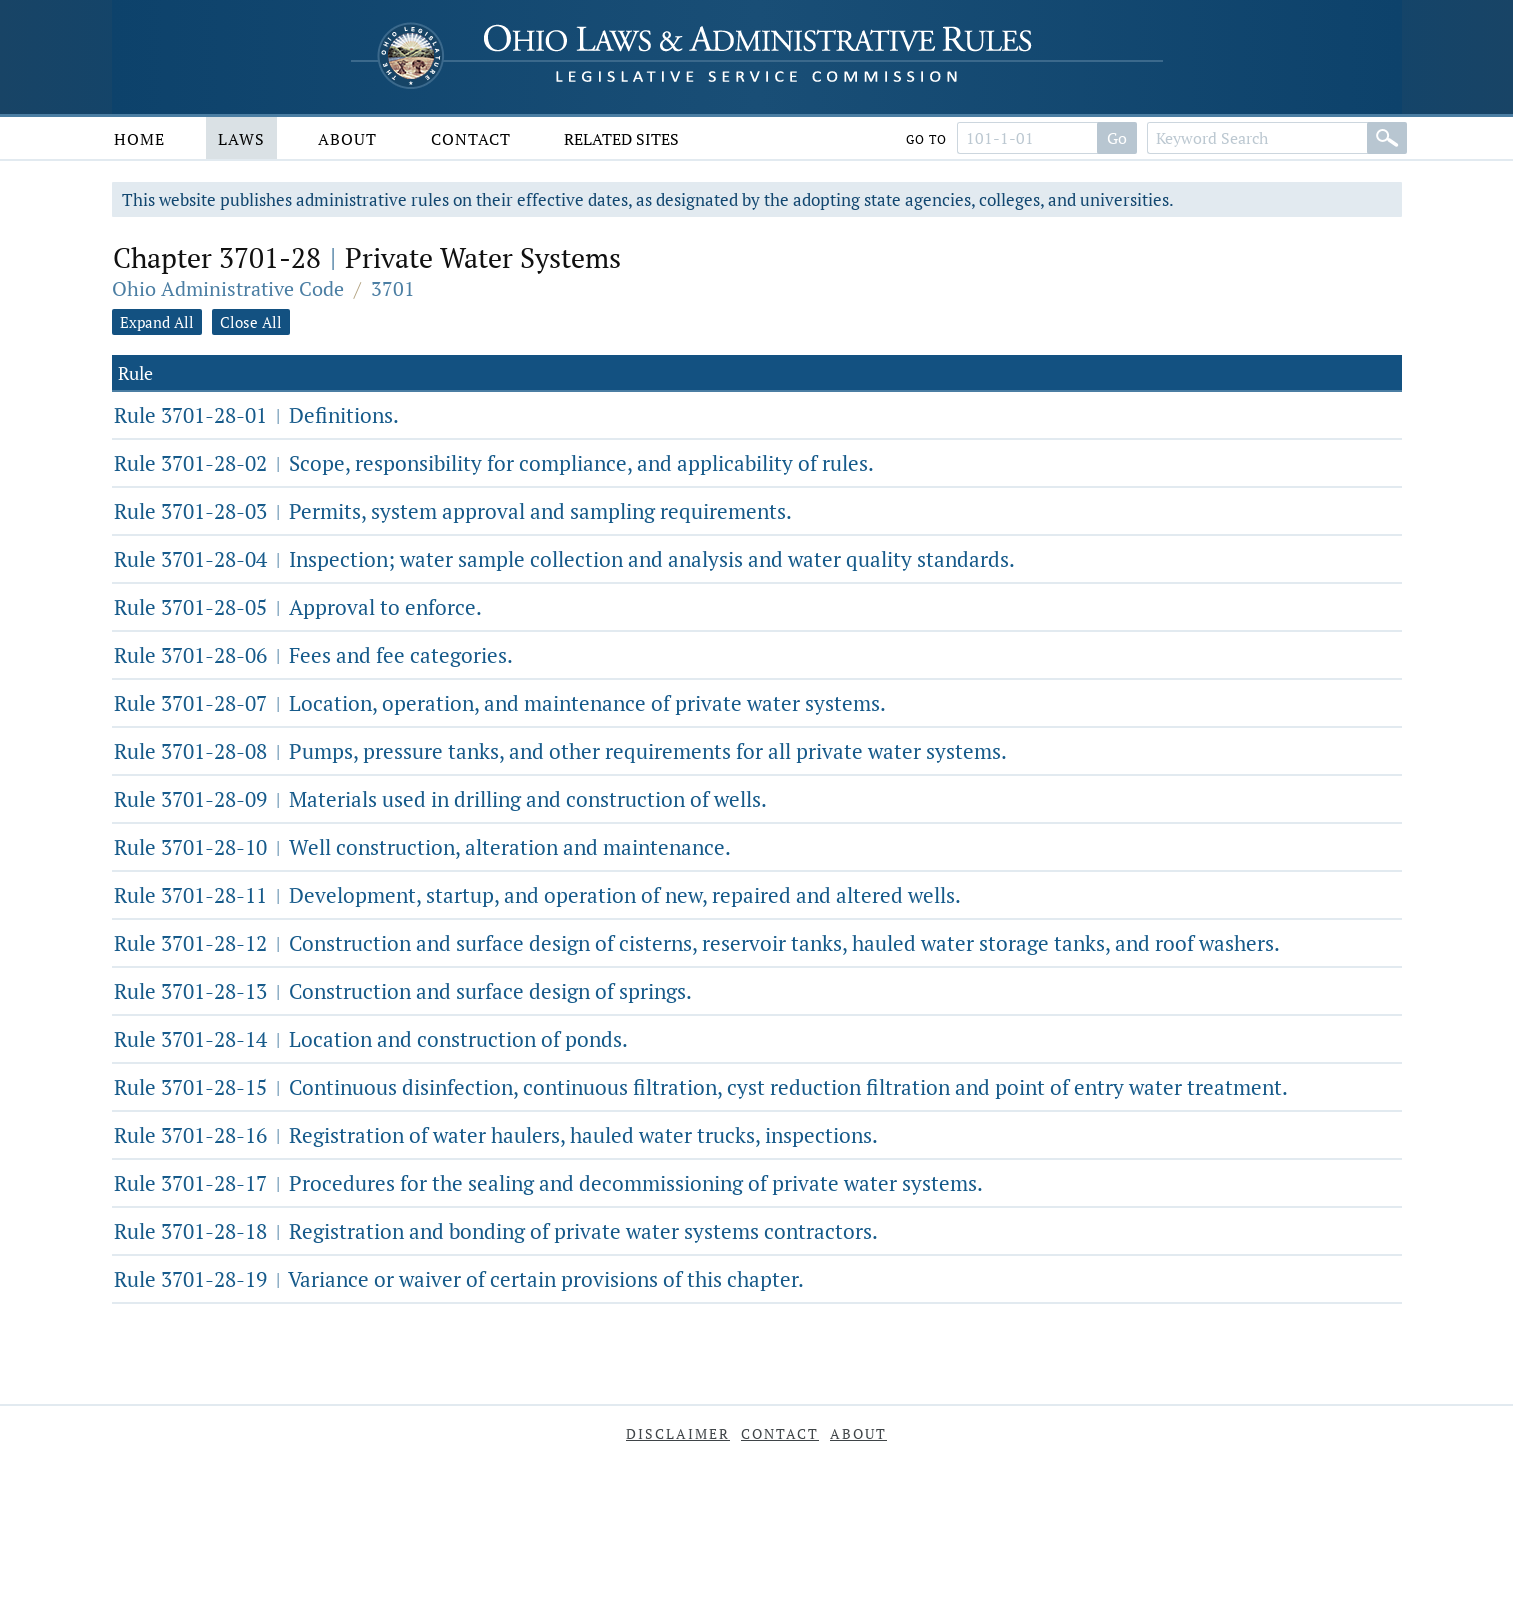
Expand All (157, 322)
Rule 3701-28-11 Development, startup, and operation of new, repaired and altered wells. (537, 895)
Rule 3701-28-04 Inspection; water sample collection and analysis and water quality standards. (564, 559)
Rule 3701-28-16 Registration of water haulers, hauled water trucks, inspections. (496, 1135)
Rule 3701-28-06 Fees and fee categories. (313, 655)
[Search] (1387, 138)
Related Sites (621, 139)
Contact (471, 139)
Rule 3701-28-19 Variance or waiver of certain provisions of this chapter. (459, 1279)
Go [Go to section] (1117, 138)
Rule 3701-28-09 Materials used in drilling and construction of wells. (440, 799)
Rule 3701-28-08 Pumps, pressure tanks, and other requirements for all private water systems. (560, 751)
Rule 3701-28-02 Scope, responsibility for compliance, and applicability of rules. (494, 463)
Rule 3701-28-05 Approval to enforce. (298, 607)
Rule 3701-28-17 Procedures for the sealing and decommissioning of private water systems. (548, 1183)
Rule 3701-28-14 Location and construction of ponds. (371, 1039)
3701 (393, 288)
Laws (241, 139)
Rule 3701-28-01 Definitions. (256, 415)
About (347, 139)
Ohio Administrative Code (228, 288)
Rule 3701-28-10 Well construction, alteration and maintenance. (422, 847)
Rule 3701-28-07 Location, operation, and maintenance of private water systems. (500, 703)
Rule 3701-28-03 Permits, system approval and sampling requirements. (453, 511)
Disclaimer (678, 1433)
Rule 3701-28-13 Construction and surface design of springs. (403, 991)
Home (139, 139)
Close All (251, 322)
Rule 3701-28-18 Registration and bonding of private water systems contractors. (496, 1231)
